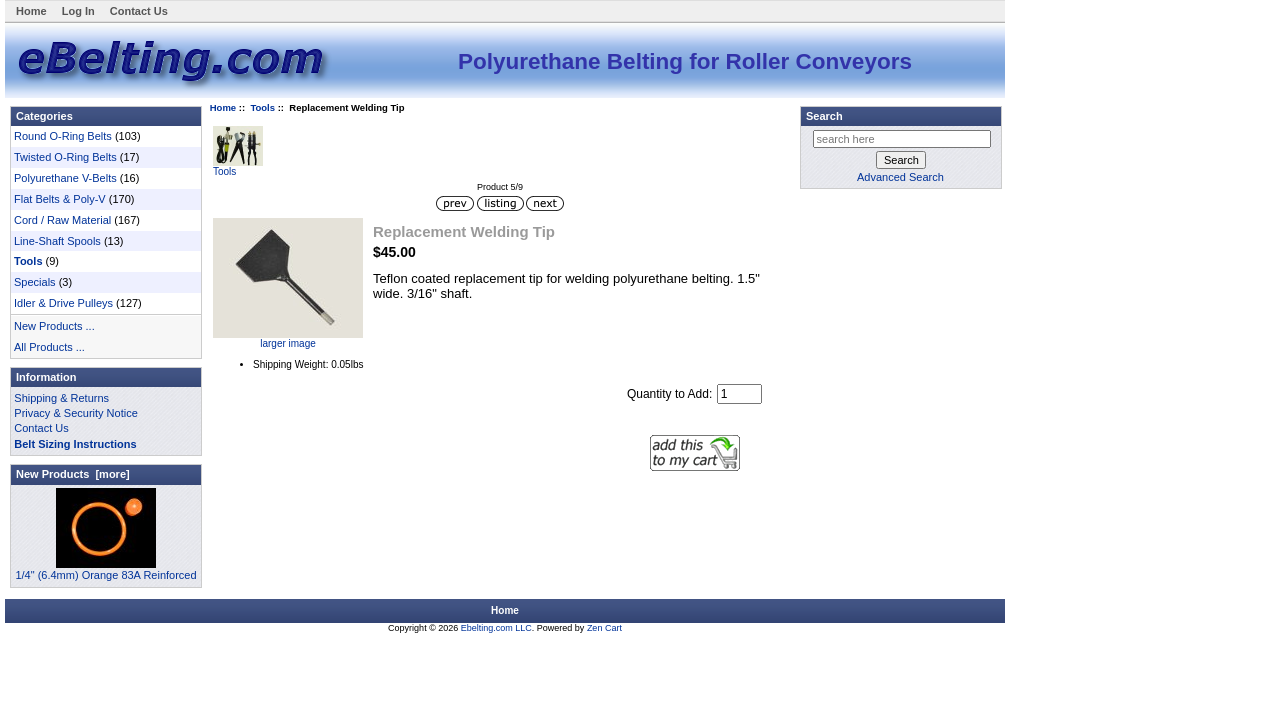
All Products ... (49, 347)
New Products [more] (73, 474)
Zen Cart (604, 628)
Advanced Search (900, 177)
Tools (262, 107)
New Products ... (54, 326)
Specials (35, 282)
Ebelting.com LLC (496, 628)
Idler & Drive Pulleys (63, 303)
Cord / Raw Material (62, 220)
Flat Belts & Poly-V (60, 199)
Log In (78, 11)
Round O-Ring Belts (63, 136)
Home (31, 11)
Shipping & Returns (61, 398)
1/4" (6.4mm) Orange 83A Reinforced (105, 569)
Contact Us (139, 11)
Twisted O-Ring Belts (65, 157)
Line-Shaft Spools (57, 241)
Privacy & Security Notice (75, 413)
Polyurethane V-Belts (65, 178)
